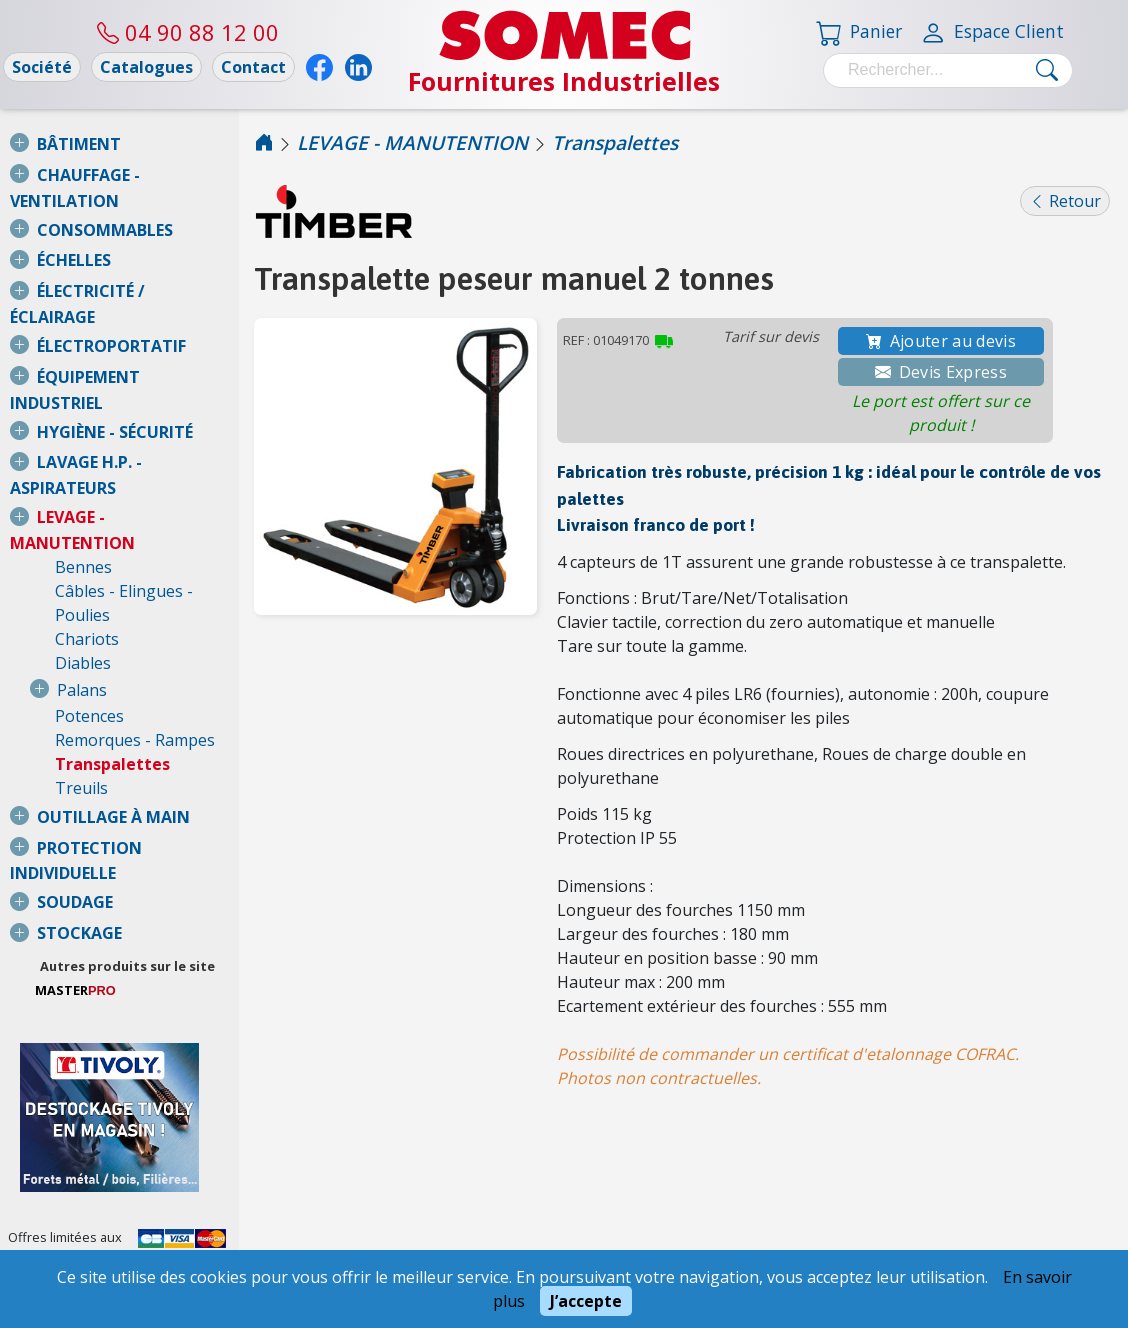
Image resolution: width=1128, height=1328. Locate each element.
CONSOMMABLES (105, 206)
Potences (89, 572)
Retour (1065, 201)
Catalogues (146, 67)
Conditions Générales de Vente (113, 1225)
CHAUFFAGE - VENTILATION (145, 175)
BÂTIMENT (79, 144)
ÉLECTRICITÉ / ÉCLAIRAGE (135, 267)
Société (42, 67)
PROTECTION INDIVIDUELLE (144, 704)
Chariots (87, 495)
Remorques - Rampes (135, 596)
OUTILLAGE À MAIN (113, 673)
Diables (83, 519)
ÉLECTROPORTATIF (111, 298)
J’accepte (586, 1301)
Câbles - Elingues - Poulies (153, 471)
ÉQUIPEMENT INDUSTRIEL (137, 329)
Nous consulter (54, 1143)
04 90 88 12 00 (188, 32)
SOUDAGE (75, 734)
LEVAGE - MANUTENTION (135, 421)
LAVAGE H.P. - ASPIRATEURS (144, 390)
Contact (253, 67)
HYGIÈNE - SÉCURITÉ (115, 360)
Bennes (83, 447)
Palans (82, 546)
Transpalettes (112, 620)
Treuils (81, 644)
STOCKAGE (79, 765)
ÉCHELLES (74, 236)
